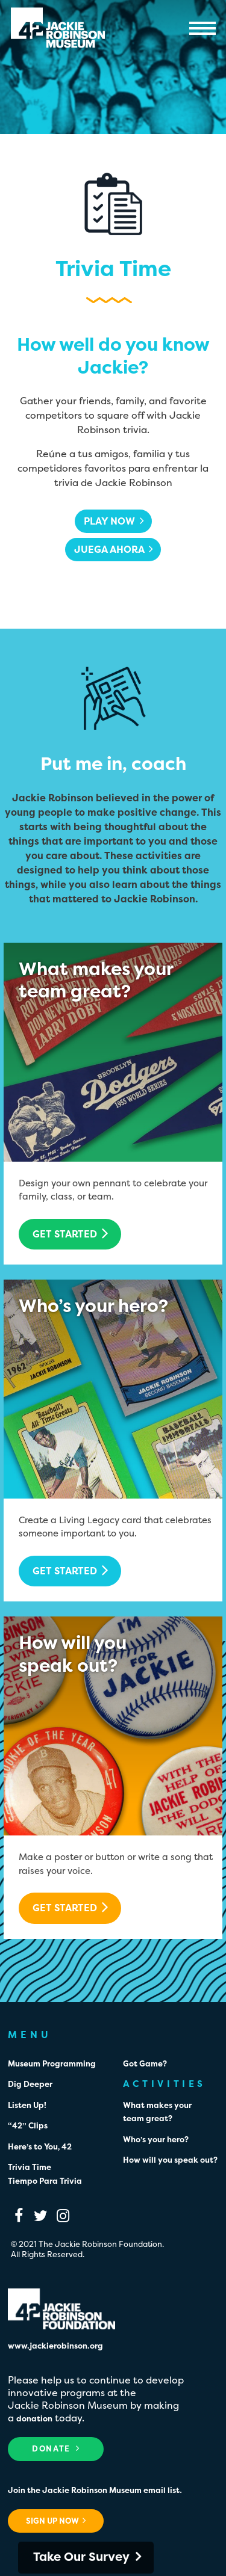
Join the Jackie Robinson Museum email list (94, 2490)
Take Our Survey (81, 2556)
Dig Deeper (30, 2083)
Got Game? (145, 2063)
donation (34, 2418)
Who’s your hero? (93, 1305)
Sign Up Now (56, 2520)
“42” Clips (28, 2125)
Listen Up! (27, 2105)
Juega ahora (113, 549)
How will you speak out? (170, 2159)
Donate (56, 2448)
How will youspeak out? (73, 1654)
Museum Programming (52, 2063)
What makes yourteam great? (96, 980)
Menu (203, 28)
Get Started (70, 1233)
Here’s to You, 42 (40, 2146)
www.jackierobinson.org (55, 2345)
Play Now (114, 521)
